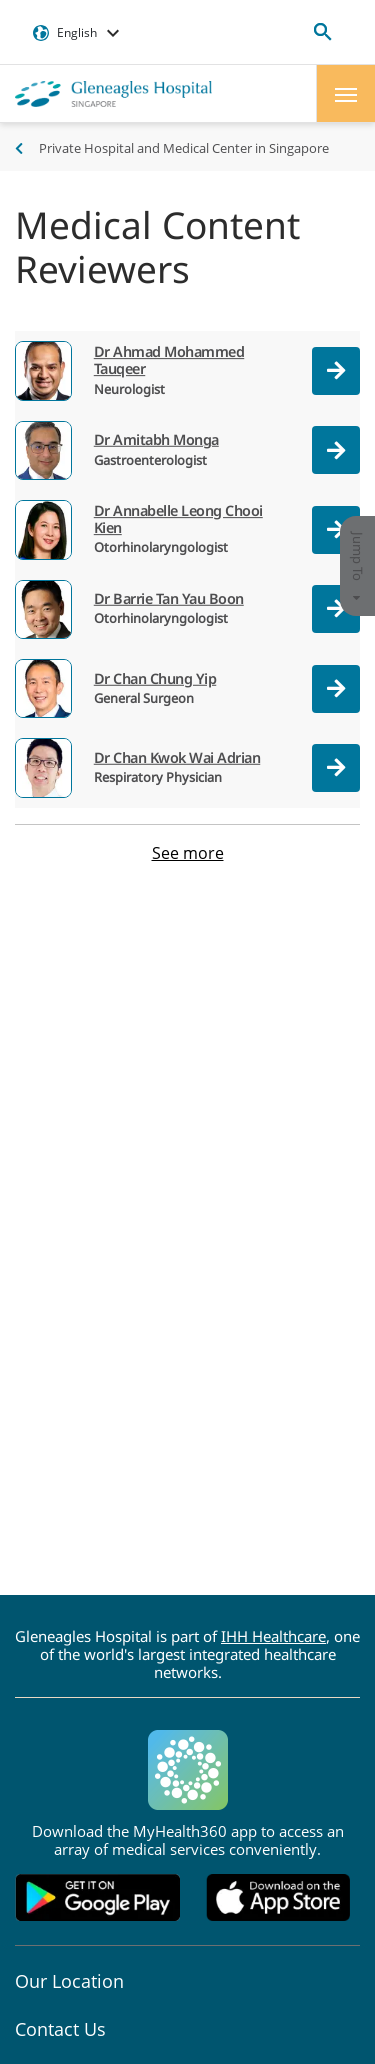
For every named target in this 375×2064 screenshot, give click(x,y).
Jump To (358, 566)
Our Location (69, 1981)
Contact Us (60, 2029)
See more (188, 853)
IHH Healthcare (273, 1636)
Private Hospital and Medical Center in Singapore (184, 148)
